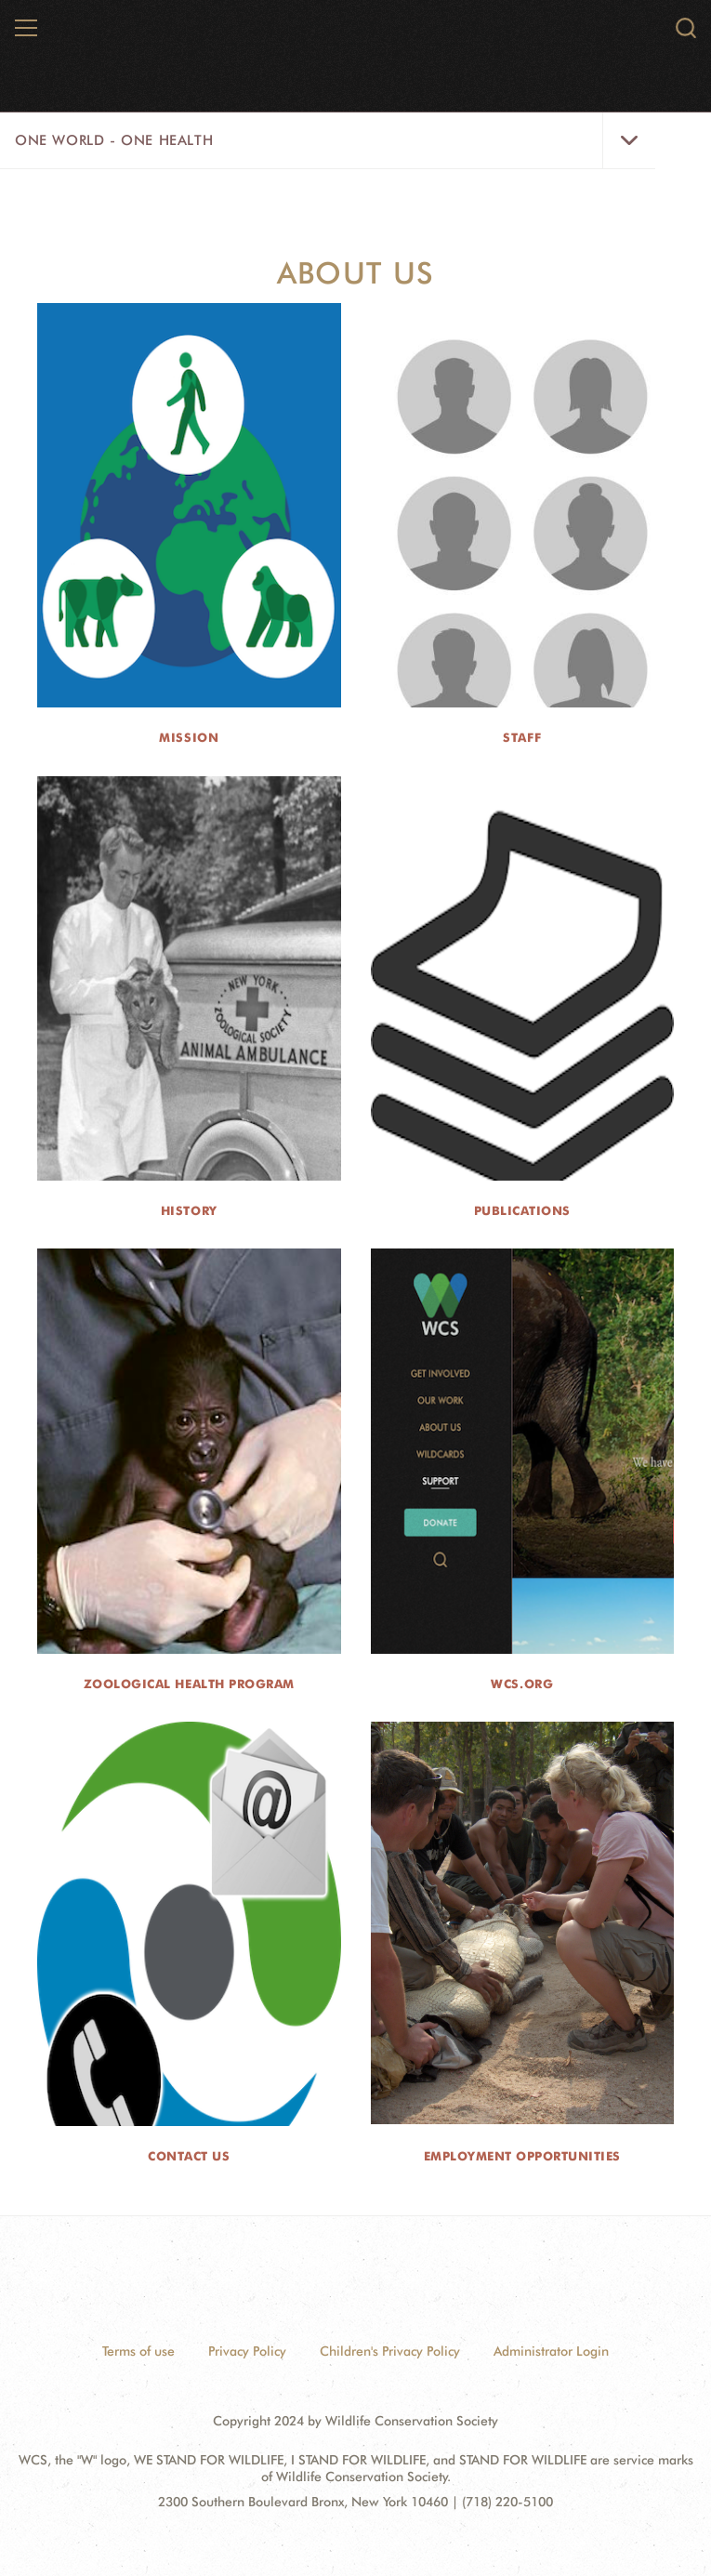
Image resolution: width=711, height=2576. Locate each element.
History (189, 1210)
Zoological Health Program (189, 1683)
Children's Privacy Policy (390, 2351)
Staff (522, 737)
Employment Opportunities (522, 2155)
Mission (188, 737)
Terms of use (138, 2351)
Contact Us (189, 2155)
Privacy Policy (247, 2351)
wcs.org (522, 1683)
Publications (522, 1210)
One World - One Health (114, 140)
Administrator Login (551, 2351)
